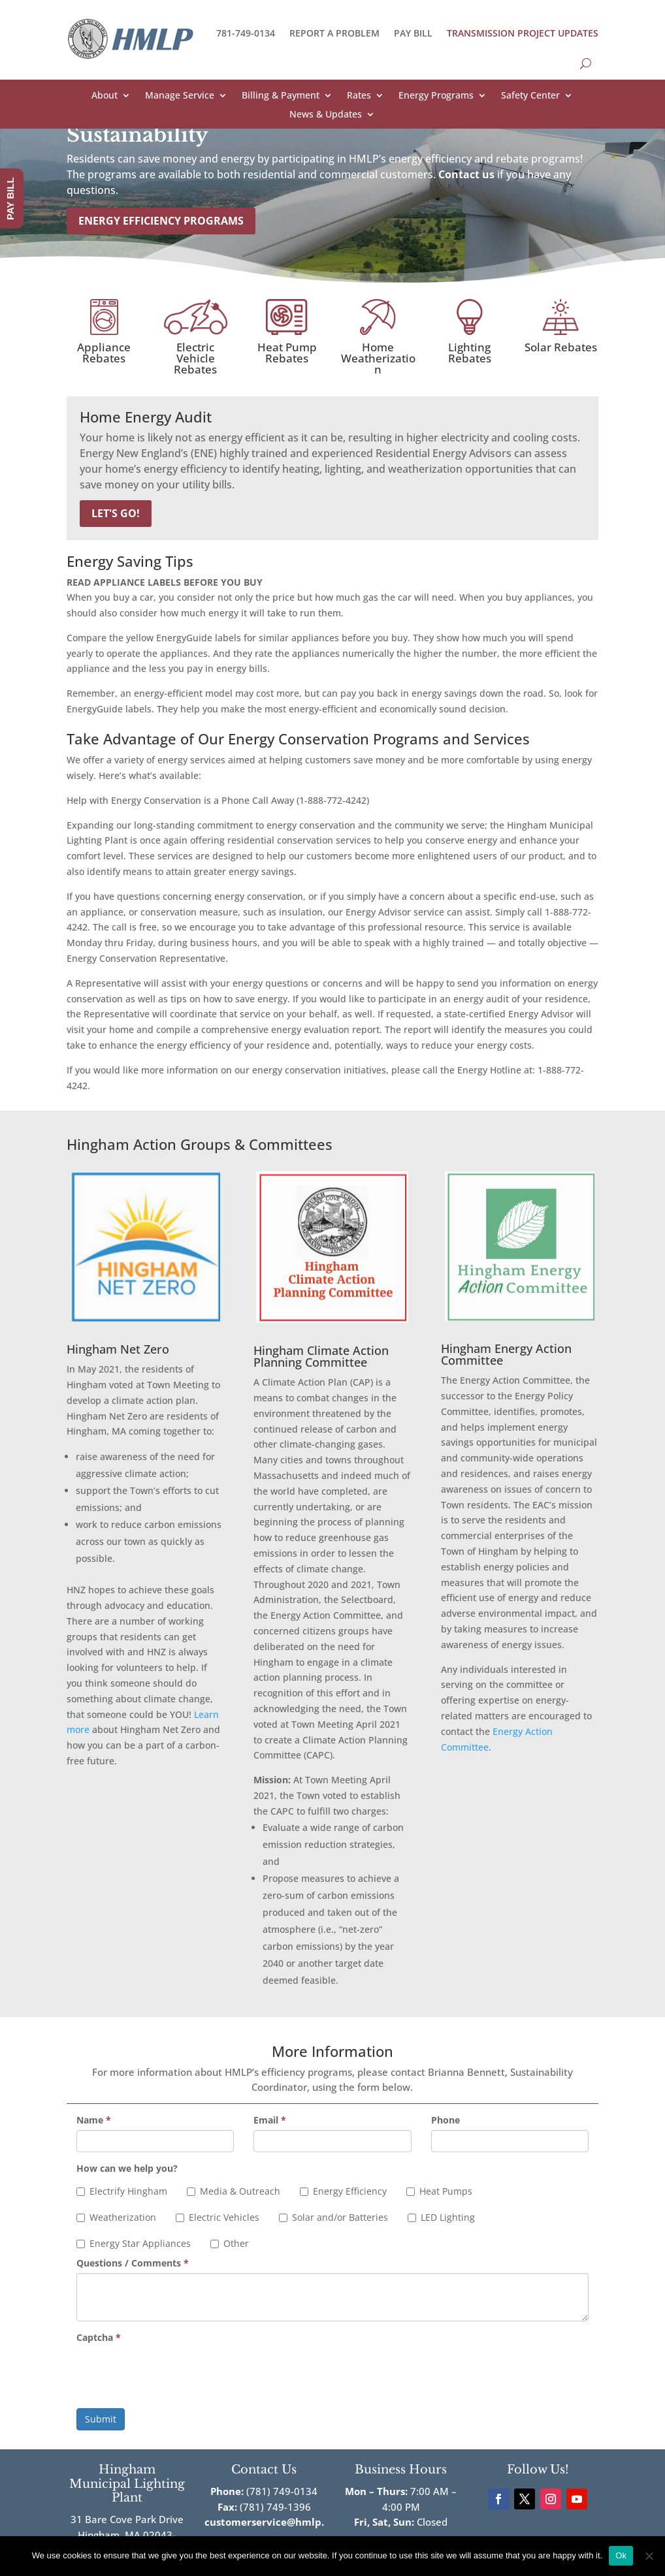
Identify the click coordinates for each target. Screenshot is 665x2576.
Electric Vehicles (217, 2217)
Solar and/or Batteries (333, 2217)
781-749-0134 (245, 33)
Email (269, 2120)
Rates (359, 96)
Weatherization (116, 2217)
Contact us (466, 174)
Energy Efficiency (343, 2191)
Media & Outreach (233, 2191)
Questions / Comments (132, 2263)
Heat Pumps (439, 2191)
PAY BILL (413, 33)
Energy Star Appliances (133, 2243)
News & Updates (325, 115)
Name (93, 2120)
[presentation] (175, 2372)
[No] (648, 2555)
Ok (620, 2555)
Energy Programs (436, 96)
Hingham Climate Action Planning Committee (321, 1356)
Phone (445, 2120)
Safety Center (530, 96)
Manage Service (179, 96)
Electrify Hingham (121, 2191)
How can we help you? (127, 2168)
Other (229, 2243)
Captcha (98, 2337)
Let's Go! (115, 513)
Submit (100, 2419)
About (104, 96)
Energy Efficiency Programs (161, 221)
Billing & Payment (280, 96)
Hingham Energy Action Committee (506, 1354)
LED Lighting (441, 2217)
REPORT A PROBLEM (334, 33)
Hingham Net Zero (118, 1349)
